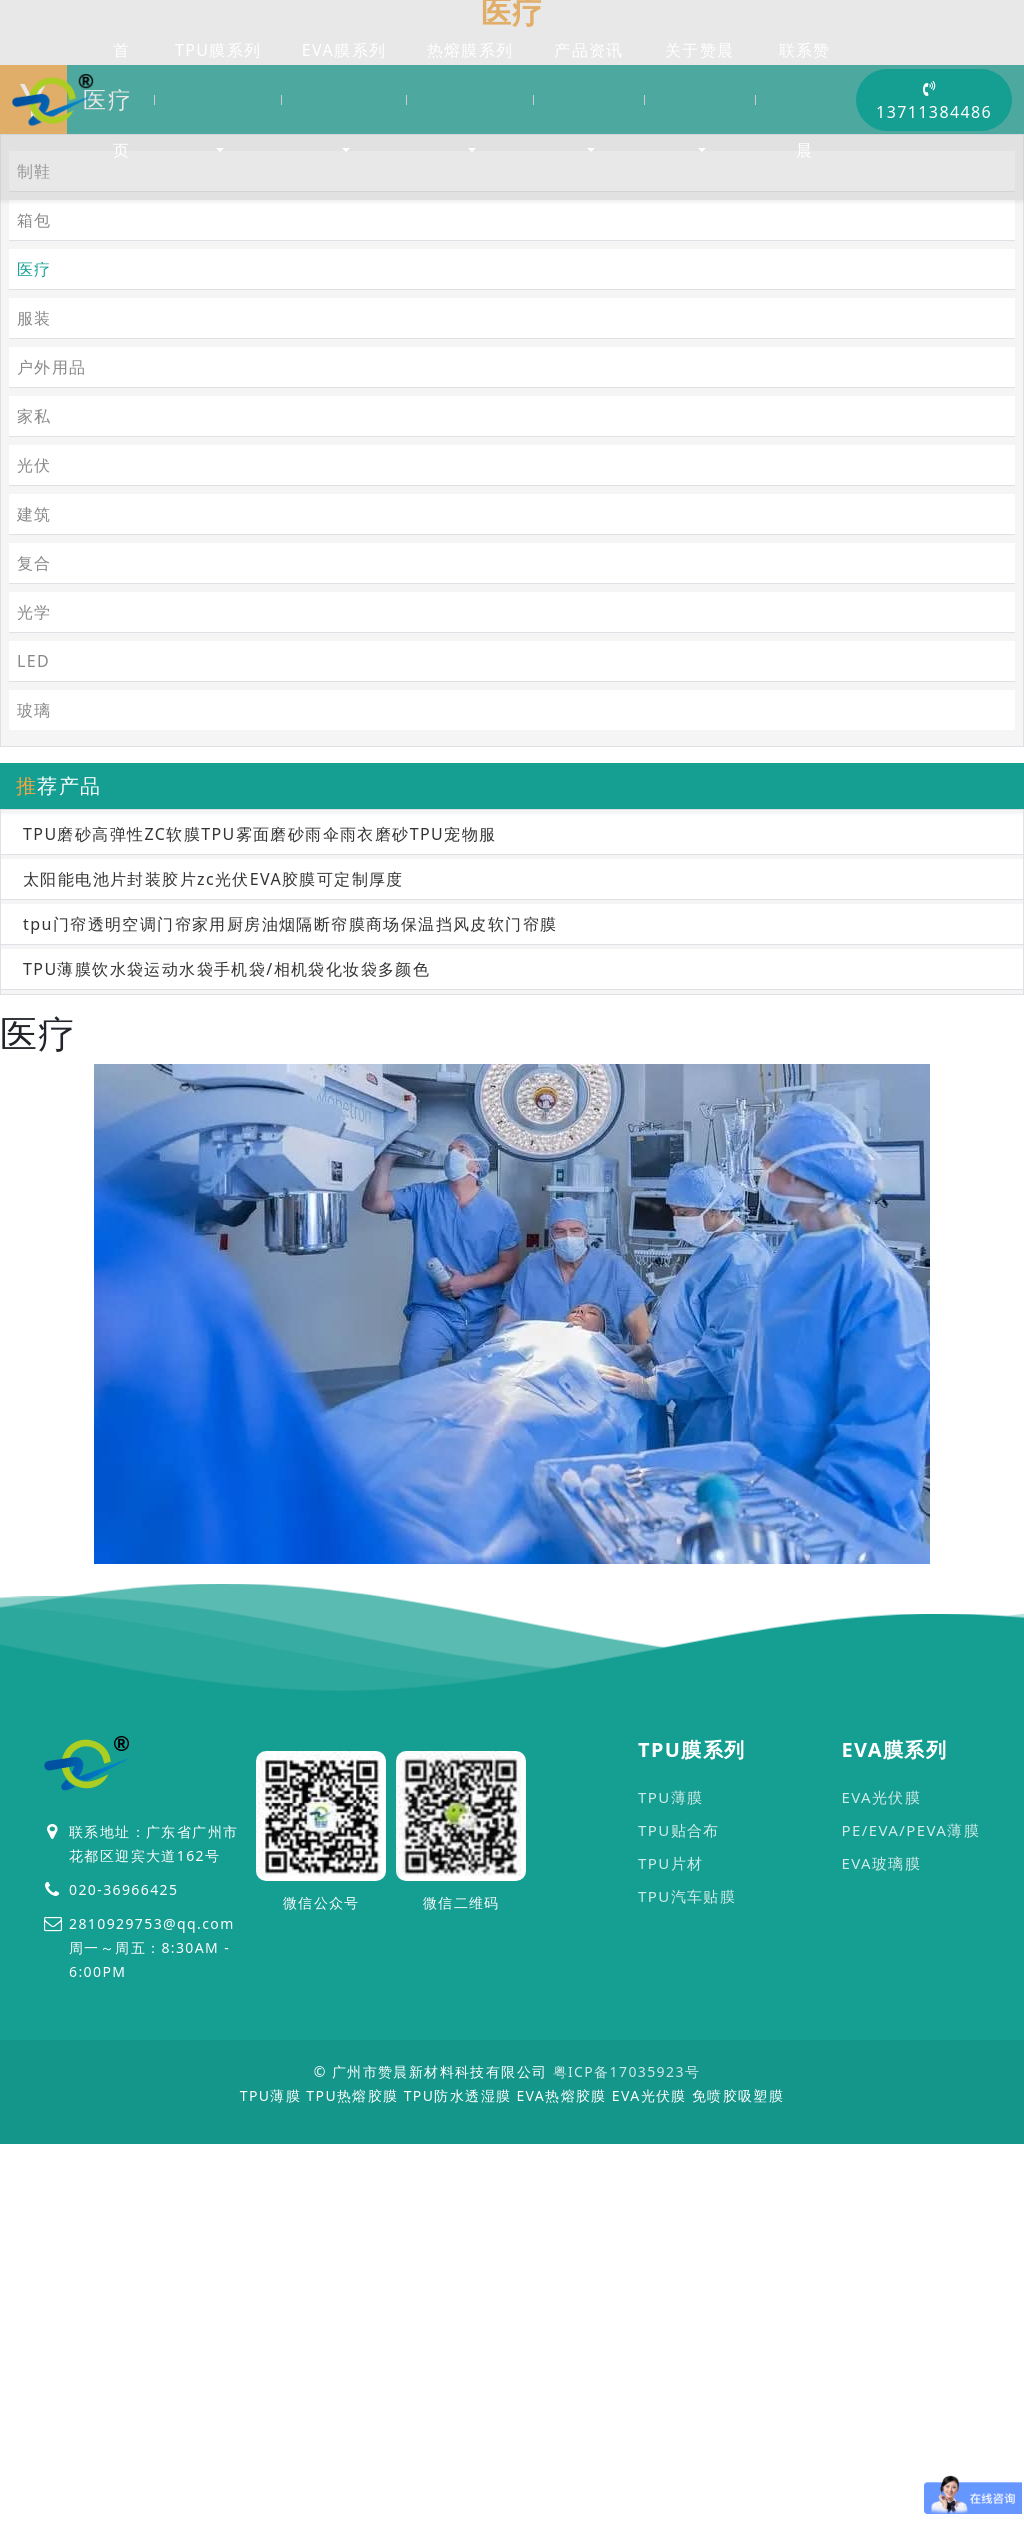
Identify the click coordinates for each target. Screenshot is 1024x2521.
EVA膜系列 (344, 50)
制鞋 (34, 494)
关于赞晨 (700, 50)
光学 (34, 935)
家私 (34, 739)
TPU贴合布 (679, 2153)
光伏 (34, 788)
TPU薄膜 (670, 2120)
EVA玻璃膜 (881, 2186)
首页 (121, 100)
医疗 (222, 328)
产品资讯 (589, 50)
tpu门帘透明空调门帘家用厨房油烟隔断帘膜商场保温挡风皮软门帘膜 (290, 1247)
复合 (34, 886)
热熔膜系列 (470, 50)
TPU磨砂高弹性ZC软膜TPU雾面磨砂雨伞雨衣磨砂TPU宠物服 (259, 1157)
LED (33, 984)
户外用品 (52, 690)
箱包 (34, 543)
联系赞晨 (805, 100)
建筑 (34, 837)
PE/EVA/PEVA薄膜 (910, 2153)
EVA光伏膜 (881, 2120)
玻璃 (34, 1033)
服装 (34, 641)
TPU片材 (670, 2186)
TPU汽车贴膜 (687, 2219)
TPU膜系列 (218, 50)
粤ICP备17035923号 (627, 2394)
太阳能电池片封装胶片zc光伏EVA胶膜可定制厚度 (213, 1202)
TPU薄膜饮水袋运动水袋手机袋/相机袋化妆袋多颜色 (226, 1292)
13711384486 (934, 101)
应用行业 (151, 328)
